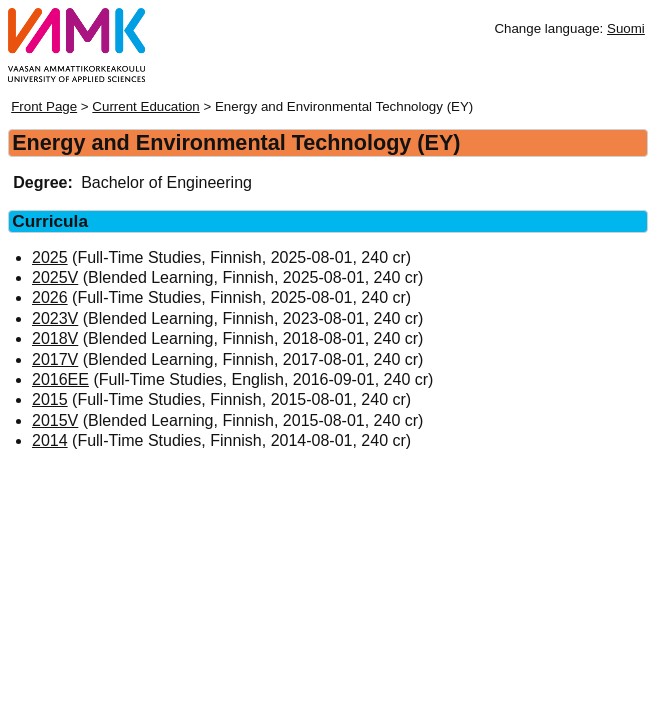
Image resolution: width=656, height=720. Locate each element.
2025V (55, 277)
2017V (55, 359)
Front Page (44, 106)
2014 (50, 440)
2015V (55, 420)
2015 (50, 399)
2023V (55, 318)
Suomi (626, 28)
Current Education (145, 106)
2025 (50, 257)
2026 (50, 297)
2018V (55, 338)
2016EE (60, 379)
